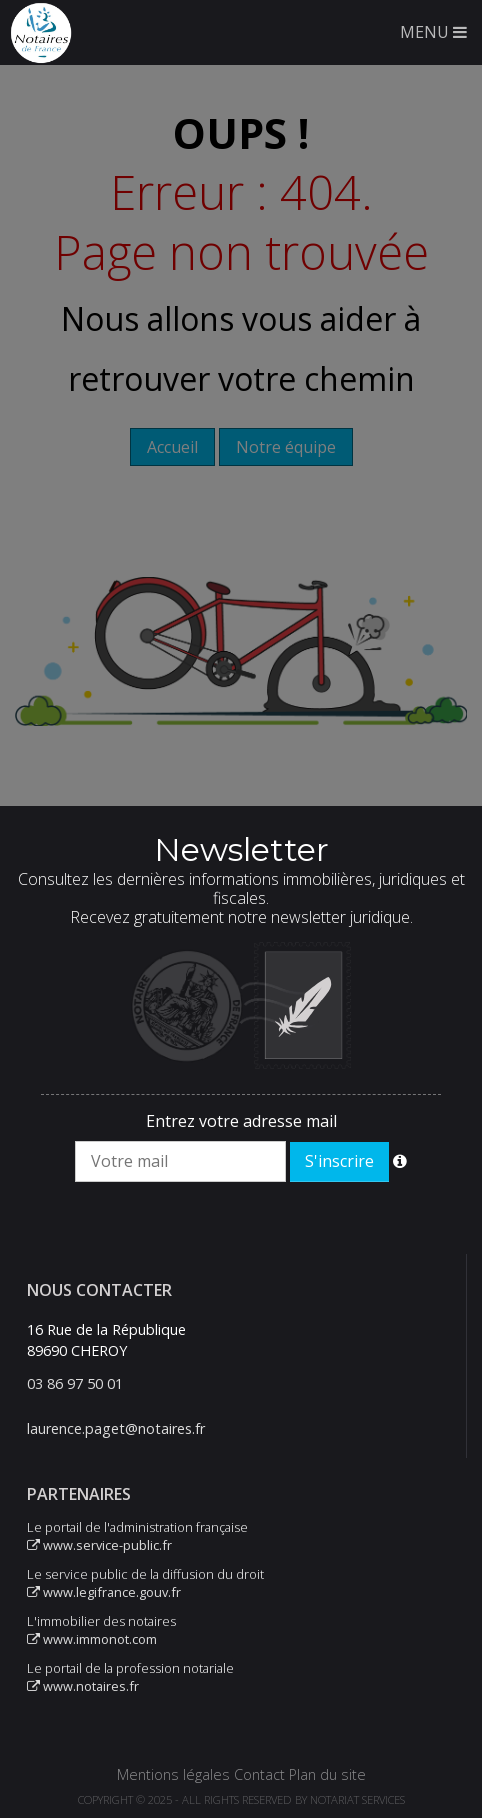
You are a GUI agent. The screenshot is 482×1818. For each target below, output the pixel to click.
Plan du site (327, 1774)
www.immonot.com (92, 1639)
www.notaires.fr (83, 1686)
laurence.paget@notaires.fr (116, 1428)
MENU (433, 32)
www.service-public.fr (99, 1545)
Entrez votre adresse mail (241, 1121)
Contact (259, 1774)
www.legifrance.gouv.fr (104, 1592)
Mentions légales (173, 1774)
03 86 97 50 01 (75, 1383)
